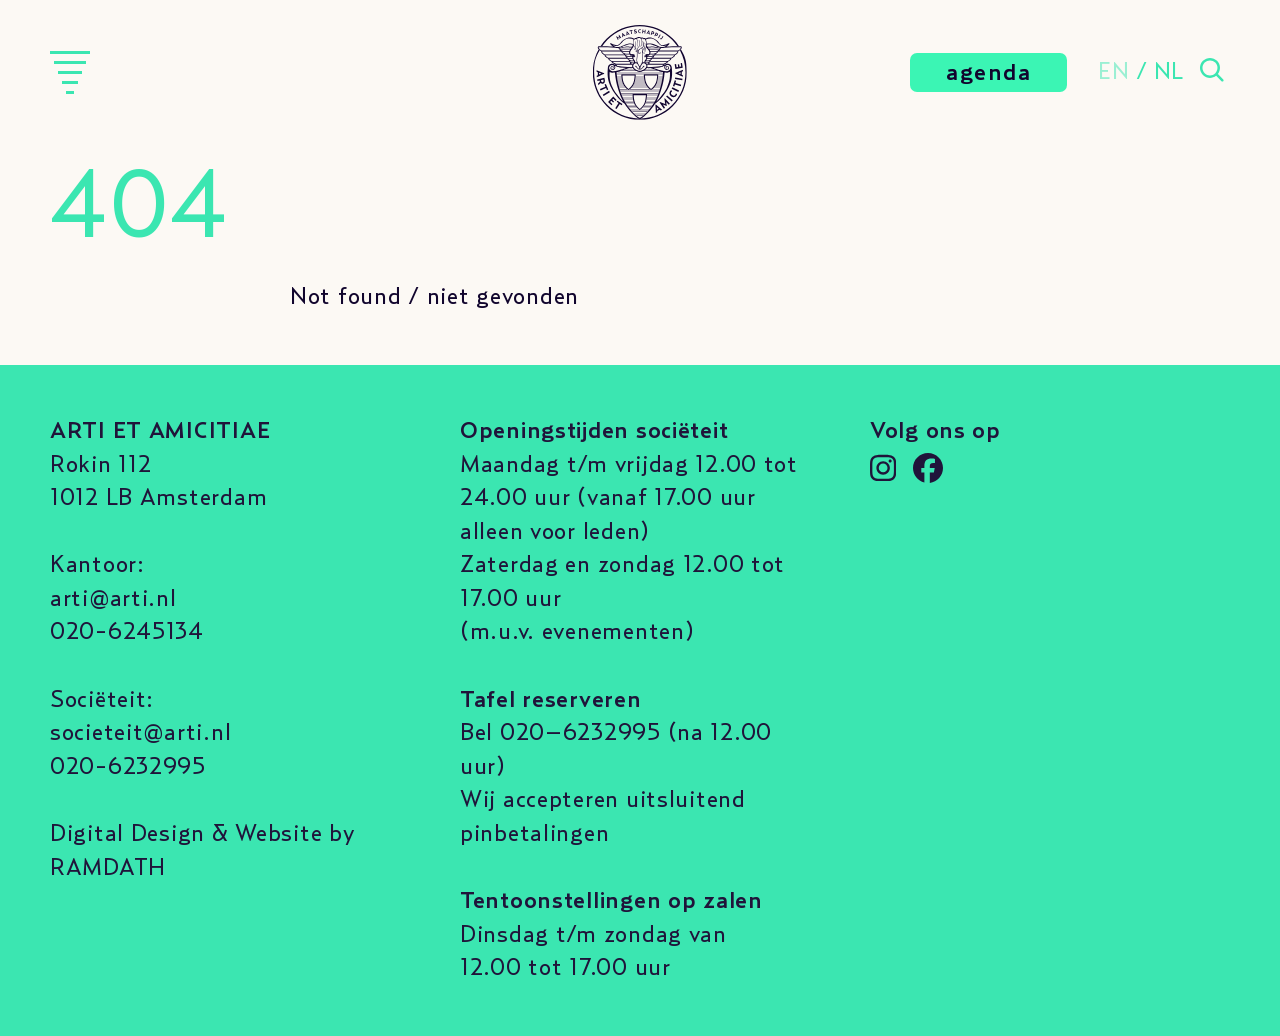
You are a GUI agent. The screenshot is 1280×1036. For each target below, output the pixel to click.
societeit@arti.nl (140, 733)
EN (1113, 72)
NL (1169, 72)
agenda (988, 73)
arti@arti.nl (113, 599)
